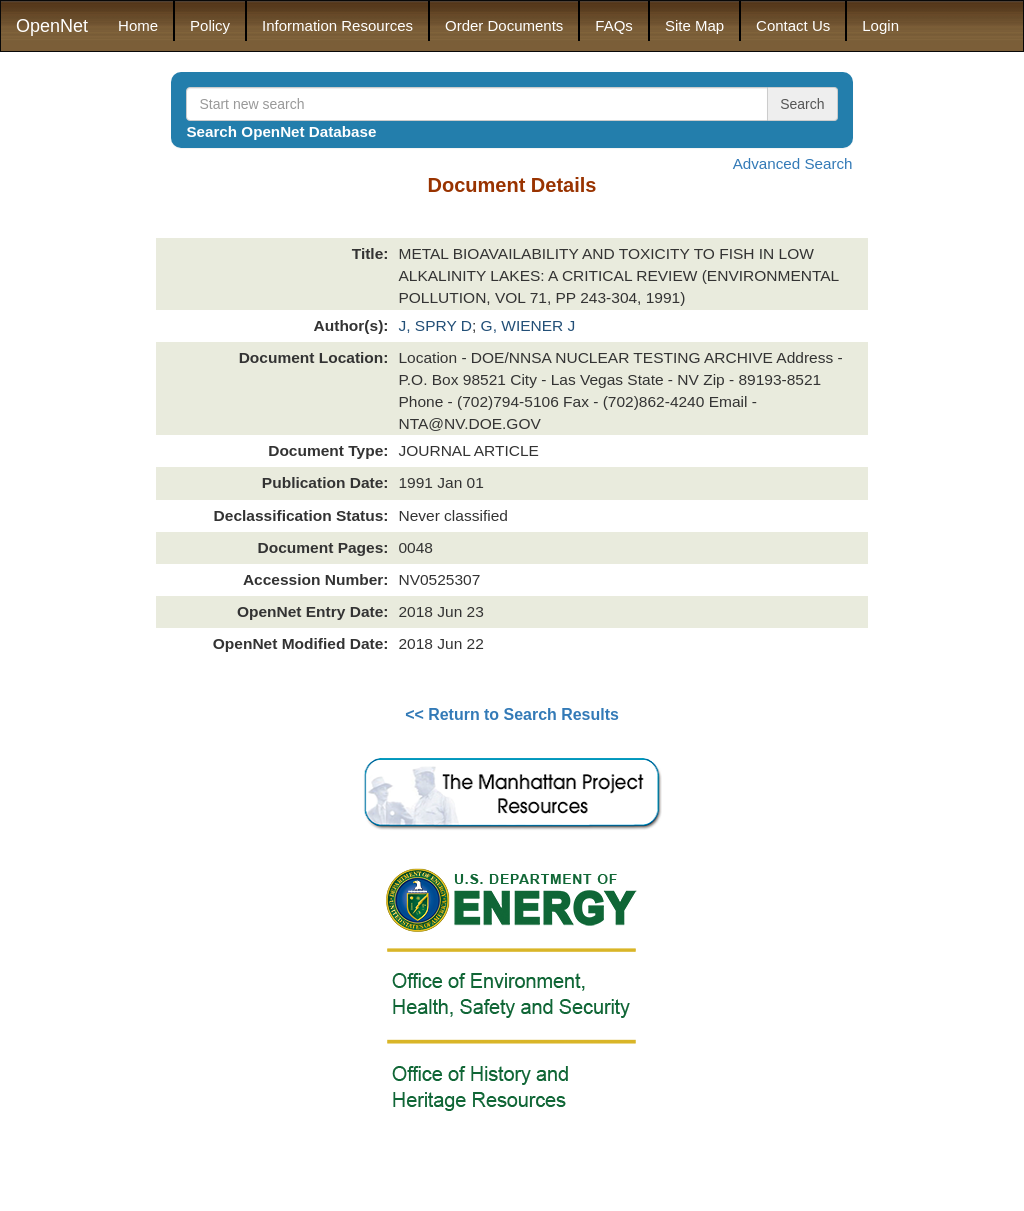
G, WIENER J (528, 325)
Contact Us (793, 25)
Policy (210, 25)
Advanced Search (793, 163)
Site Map (694, 25)
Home (138, 25)
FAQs (614, 25)
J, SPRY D (435, 325)
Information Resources (337, 25)
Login (880, 25)
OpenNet (52, 26)
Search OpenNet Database (281, 131)
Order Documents (504, 25)
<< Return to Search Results (512, 714)
